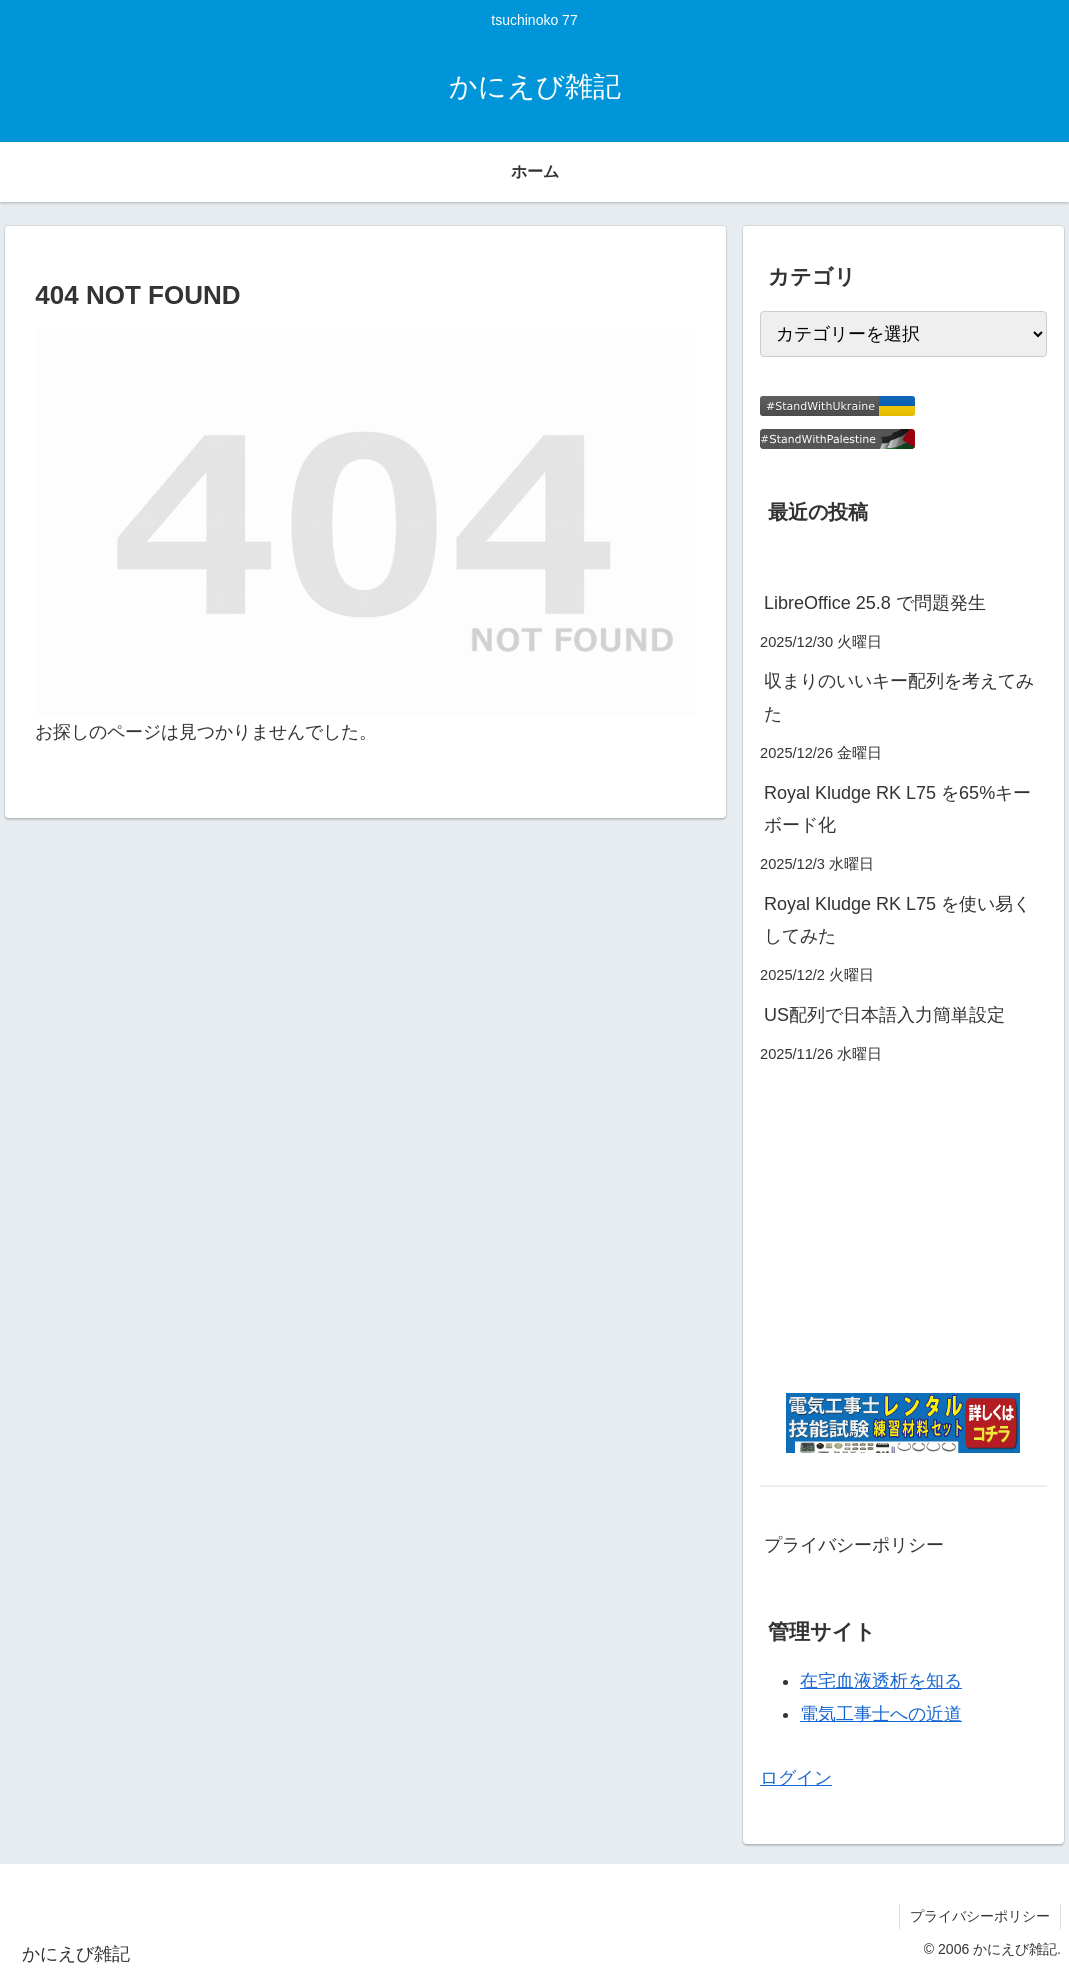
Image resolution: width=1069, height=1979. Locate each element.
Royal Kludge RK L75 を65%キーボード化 (897, 809)
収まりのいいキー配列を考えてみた (899, 697)
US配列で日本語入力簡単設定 (884, 1015)
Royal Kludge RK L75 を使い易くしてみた (897, 920)
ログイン (796, 1778)
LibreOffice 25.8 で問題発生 (875, 603)
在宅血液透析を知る (881, 1681)
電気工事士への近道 (881, 1714)
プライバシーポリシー (854, 1545)
